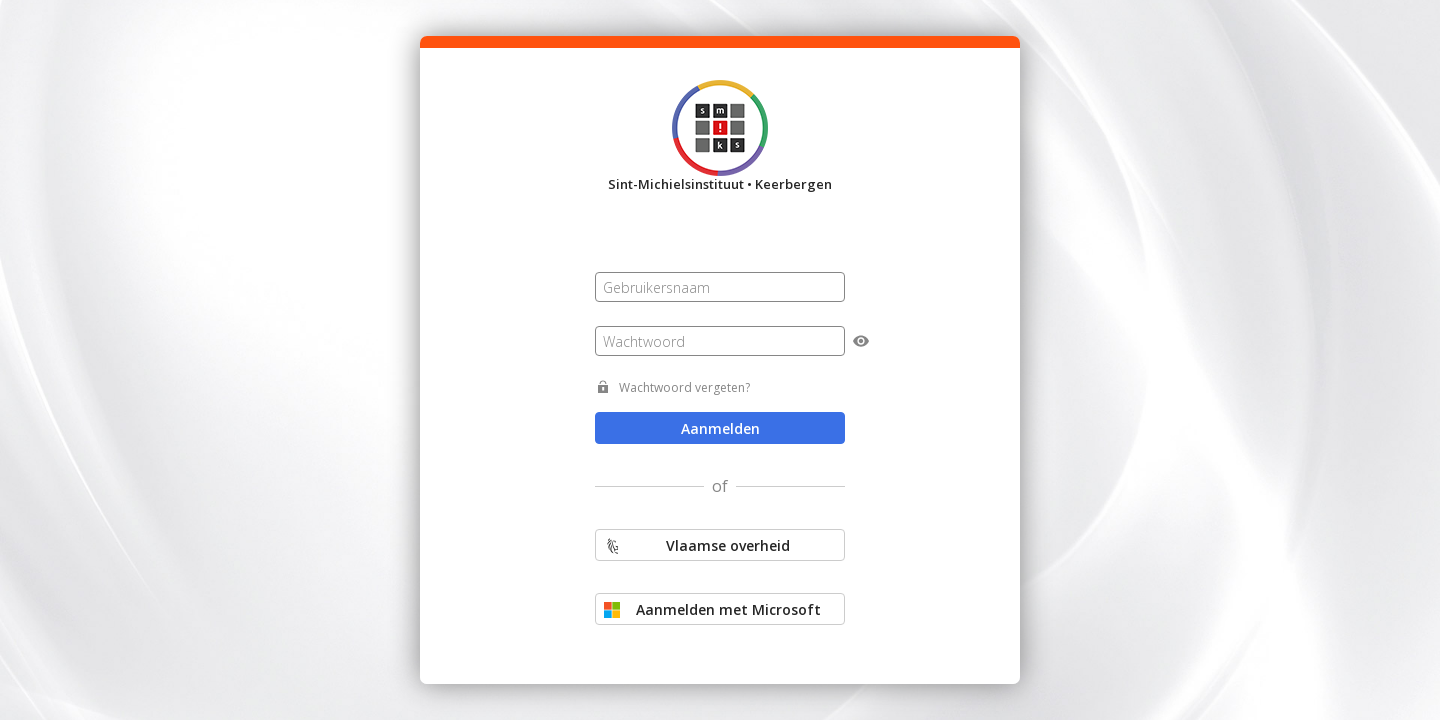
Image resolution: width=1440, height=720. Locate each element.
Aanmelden (720, 428)
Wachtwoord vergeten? (684, 387)
